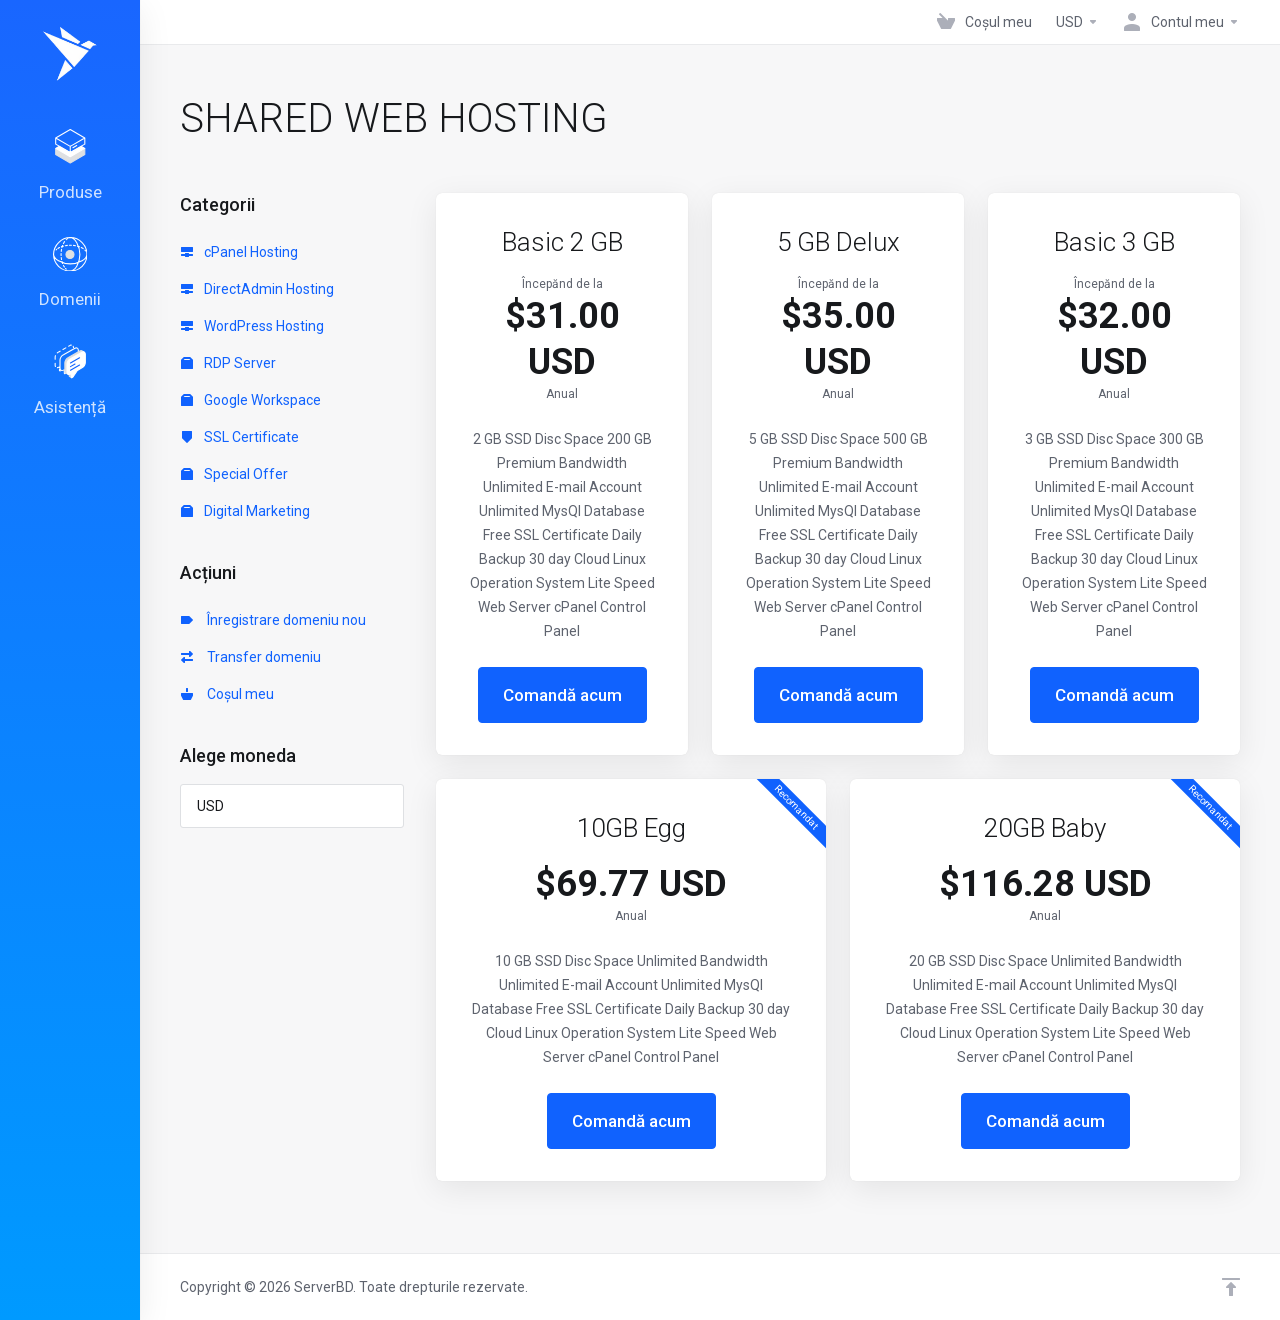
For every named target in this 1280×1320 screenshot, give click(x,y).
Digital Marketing (245, 511)
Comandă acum (562, 695)
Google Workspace (251, 400)
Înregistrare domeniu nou (273, 620)
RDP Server (228, 363)
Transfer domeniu (251, 657)
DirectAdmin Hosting (257, 289)
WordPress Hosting (252, 326)
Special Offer (234, 474)
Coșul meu (227, 694)
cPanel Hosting (239, 252)
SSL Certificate (240, 437)
